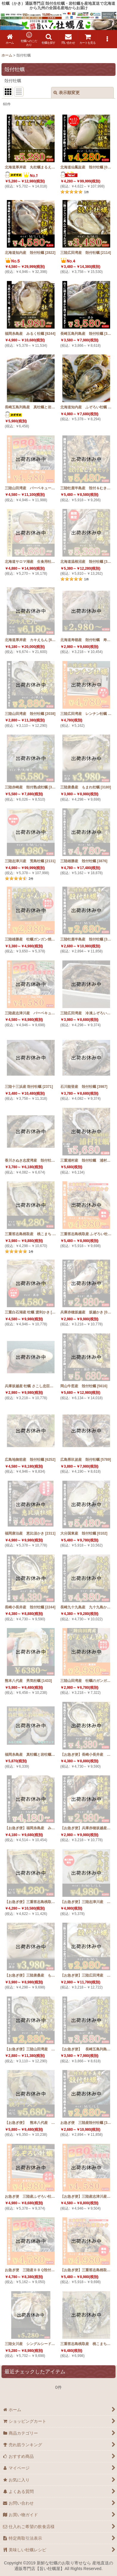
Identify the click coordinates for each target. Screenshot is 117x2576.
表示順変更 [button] (66, 92)
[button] (49, 39)
